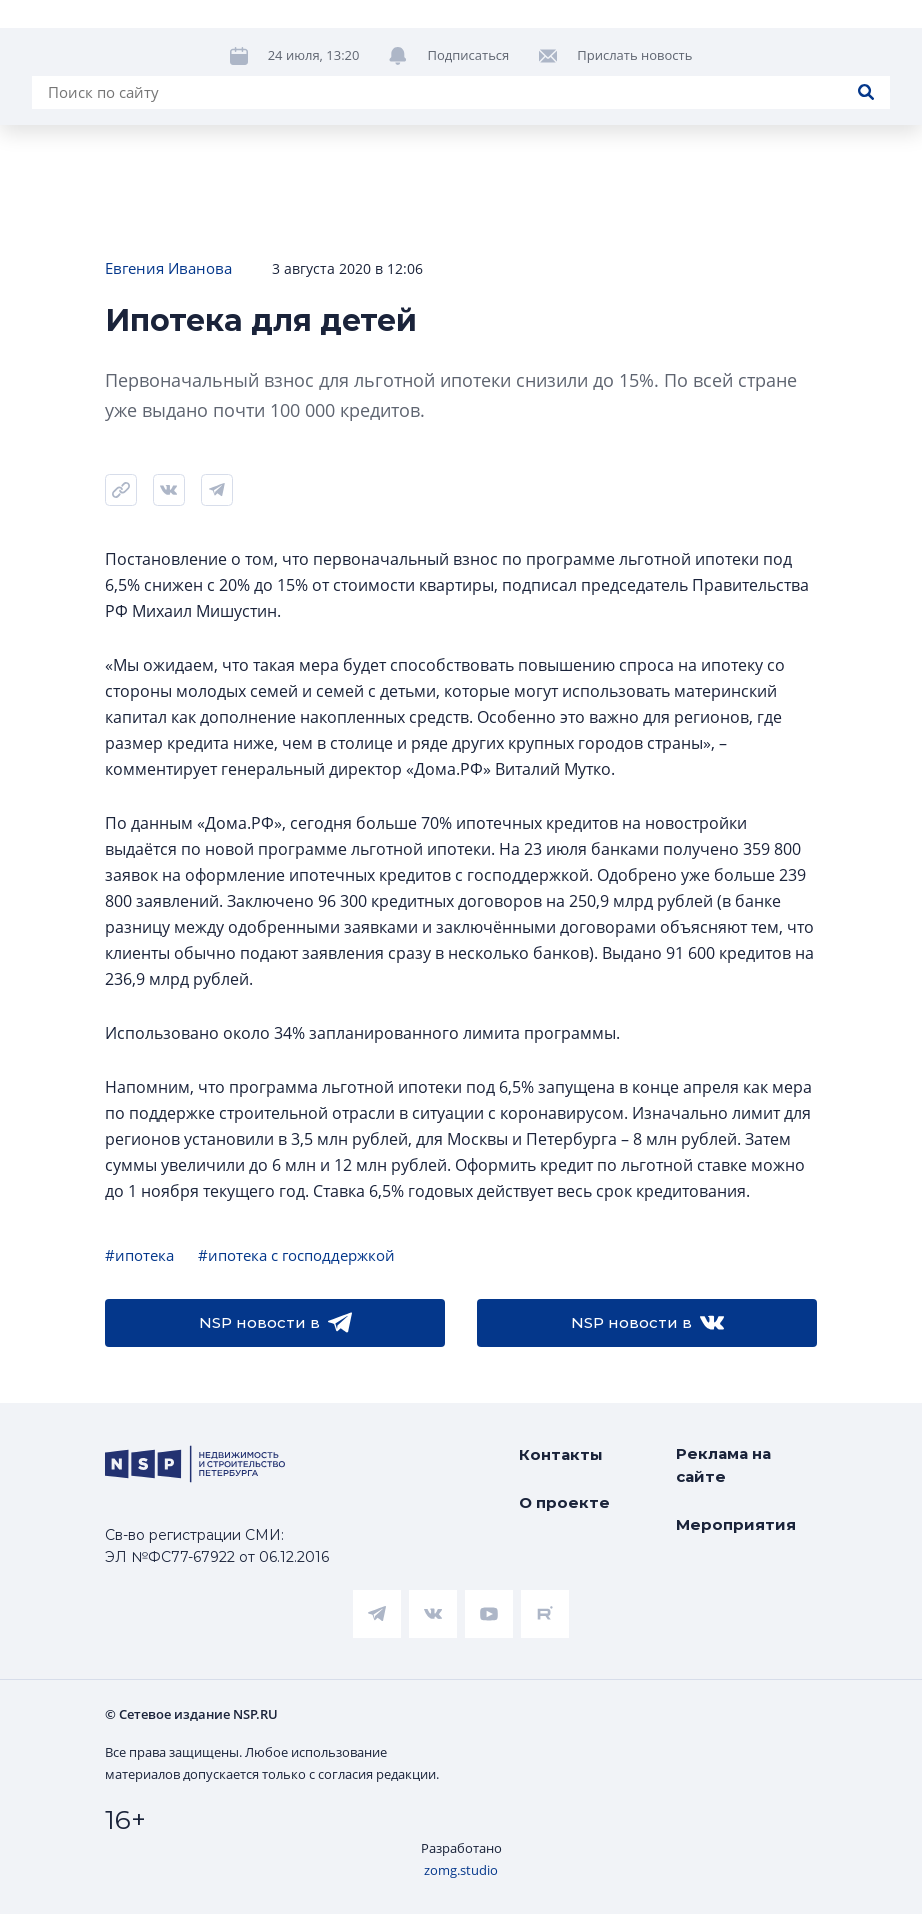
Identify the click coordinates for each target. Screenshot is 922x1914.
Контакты (561, 1454)
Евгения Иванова (168, 268)
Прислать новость (634, 55)
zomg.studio (461, 1870)
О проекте (564, 1502)
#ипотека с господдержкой (296, 1255)
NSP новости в (275, 1323)
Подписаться (468, 55)
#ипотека (139, 1255)
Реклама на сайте (723, 1465)
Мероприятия (736, 1524)
